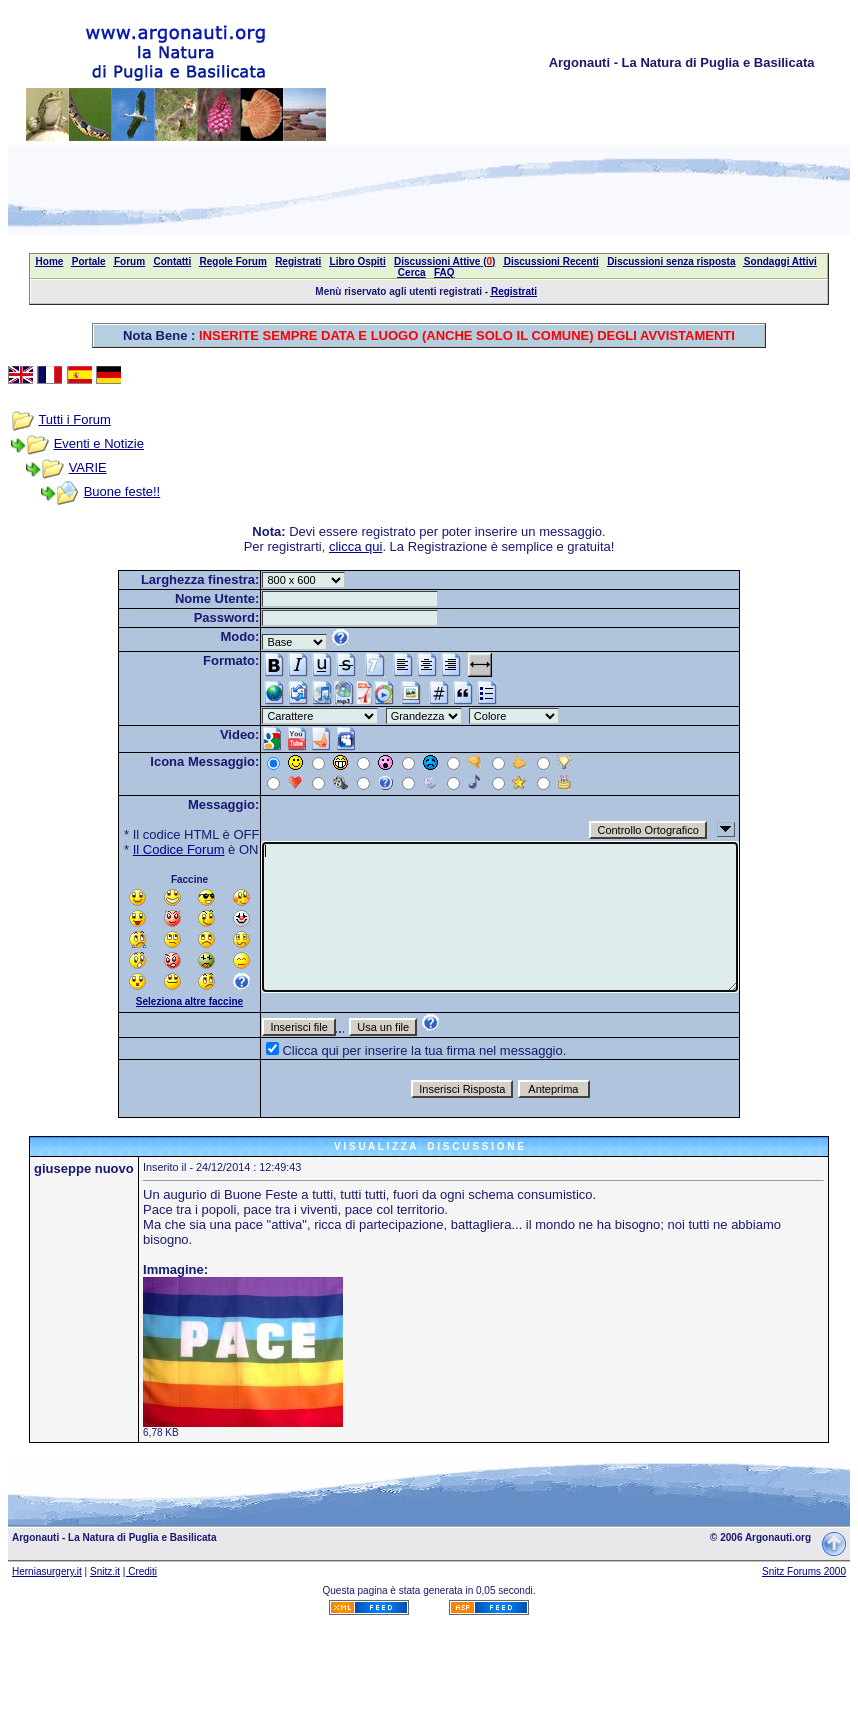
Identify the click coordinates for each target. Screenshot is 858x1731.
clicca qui (355, 546)
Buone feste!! (122, 491)
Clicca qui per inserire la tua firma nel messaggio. (424, 1050)
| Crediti (140, 1571)
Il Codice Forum (179, 849)
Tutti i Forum (74, 419)
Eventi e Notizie (99, 443)
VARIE (88, 467)
